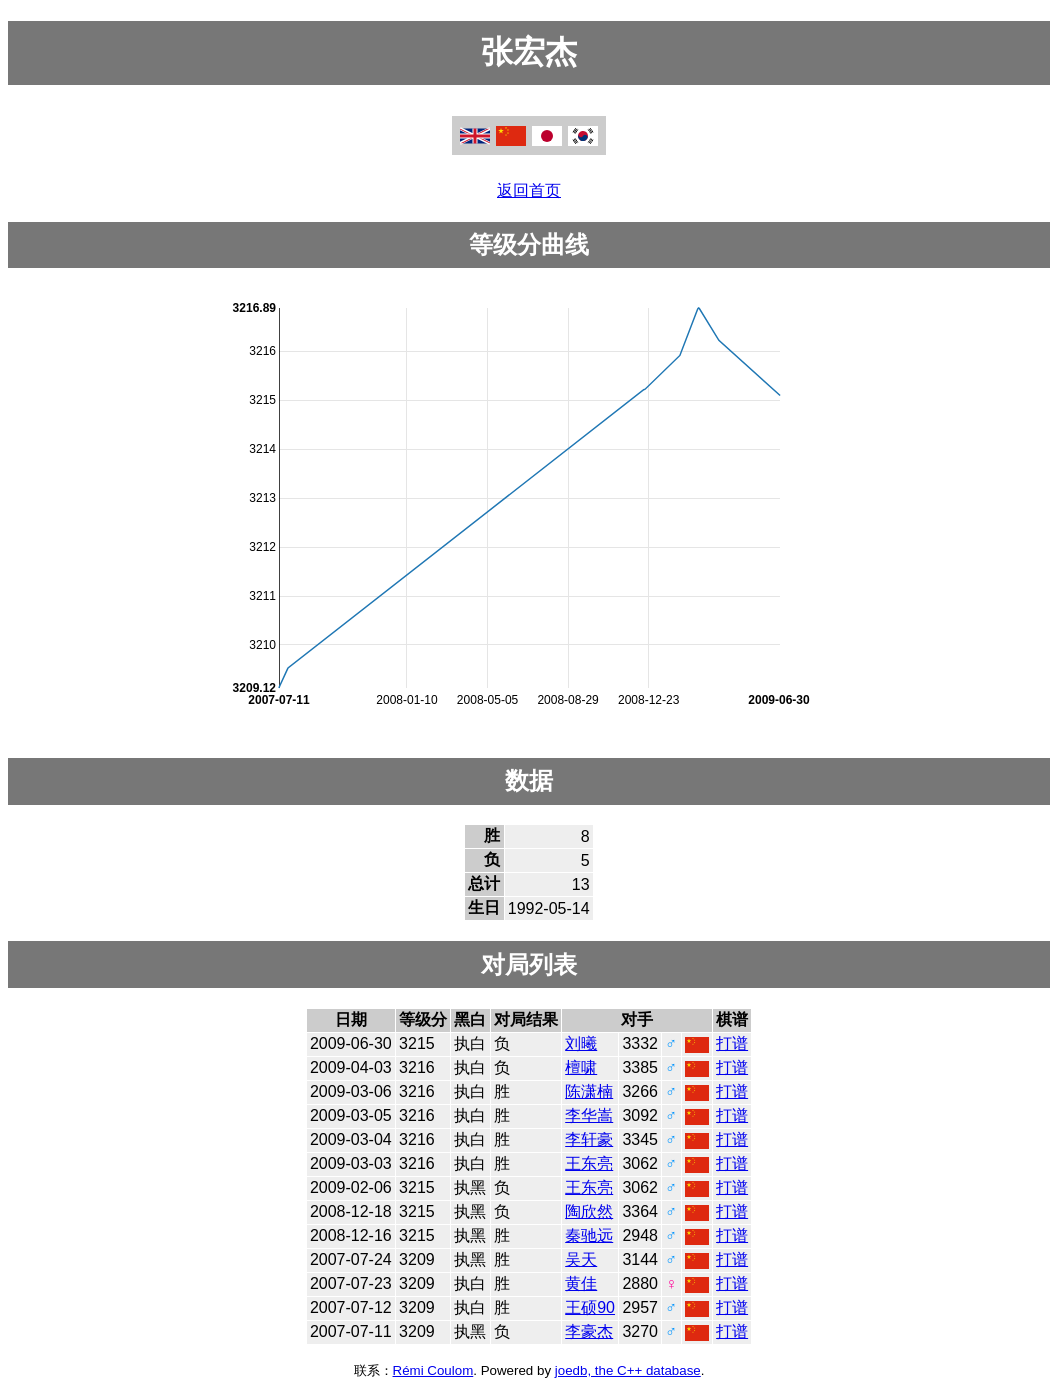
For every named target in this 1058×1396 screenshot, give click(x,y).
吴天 (581, 1259)
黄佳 (581, 1283)
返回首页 (529, 190)
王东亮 (589, 1163)
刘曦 (581, 1043)
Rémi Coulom (433, 1370)
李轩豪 (589, 1139)
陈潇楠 (589, 1091)
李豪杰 (589, 1331)
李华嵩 (589, 1115)
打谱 (732, 1043)
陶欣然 (589, 1211)
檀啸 (581, 1067)
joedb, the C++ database (628, 1370)
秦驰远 (589, 1235)
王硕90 (590, 1307)
